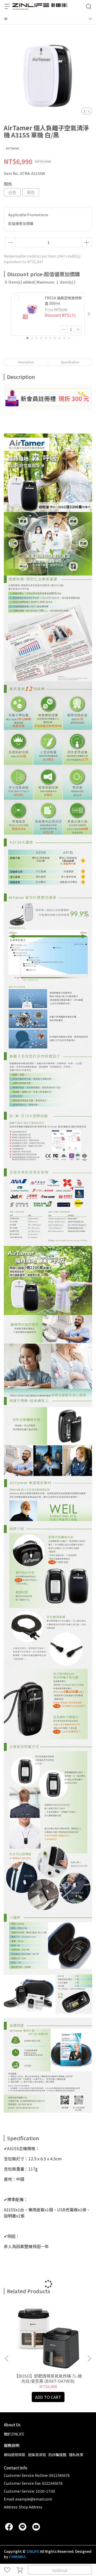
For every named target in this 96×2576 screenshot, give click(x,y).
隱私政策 (76, 2454)
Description (26, 362)
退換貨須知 (37, 2454)
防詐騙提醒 (57, 2454)
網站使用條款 (14, 2454)
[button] (89, 314)
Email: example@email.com (28, 2499)
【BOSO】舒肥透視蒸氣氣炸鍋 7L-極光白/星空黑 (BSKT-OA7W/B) (48, 2378)
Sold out (60, 2570)
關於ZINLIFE (14, 2434)
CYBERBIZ (17, 2556)
